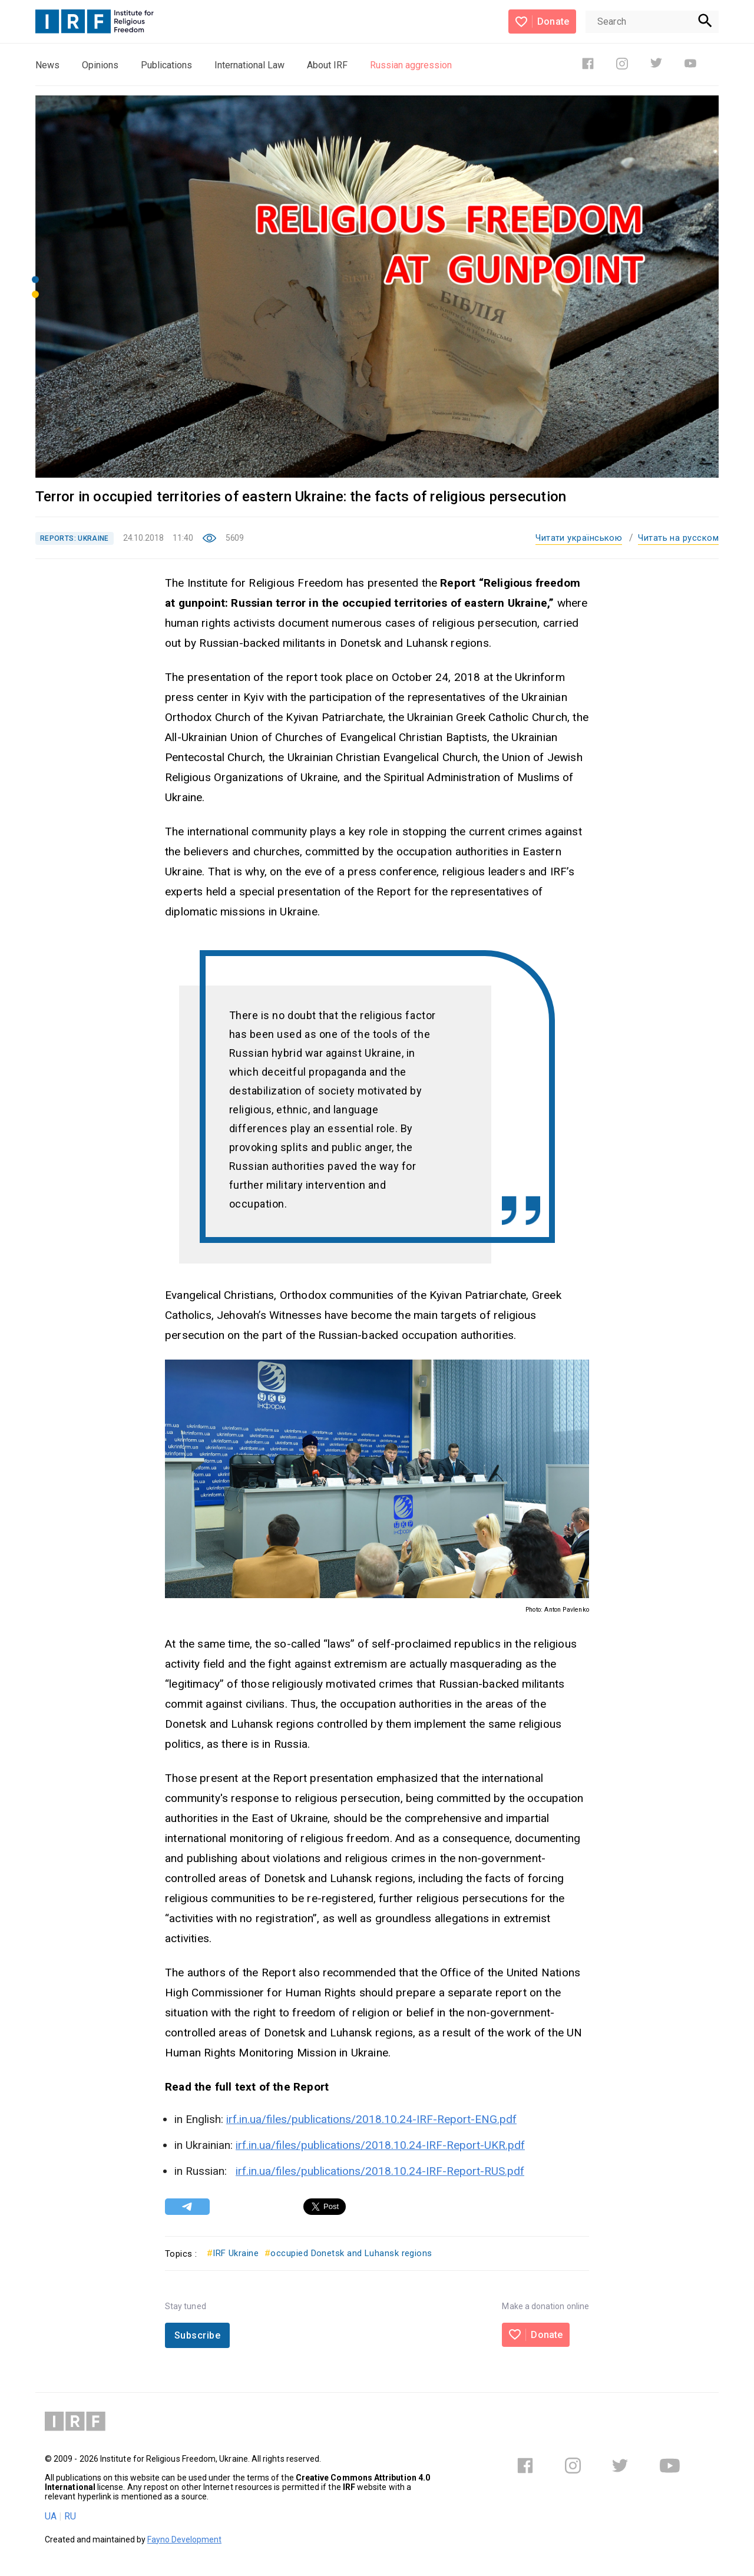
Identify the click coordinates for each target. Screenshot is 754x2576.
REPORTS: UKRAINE (74, 538)
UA (51, 2516)
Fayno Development (184, 2539)
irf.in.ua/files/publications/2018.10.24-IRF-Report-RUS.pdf (380, 2171)
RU (70, 2516)
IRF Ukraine (233, 2253)
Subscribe (197, 2335)
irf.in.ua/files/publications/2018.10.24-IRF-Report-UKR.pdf (380, 2145)
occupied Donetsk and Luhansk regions (348, 2253)
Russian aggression (411, 65)
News (47, 65)
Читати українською (578, 538)
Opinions (100, 65)
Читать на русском (678, 538)
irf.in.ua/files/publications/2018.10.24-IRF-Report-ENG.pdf (371, 2119)
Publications (166, 65)
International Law (249, 65)
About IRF (327, 65)
